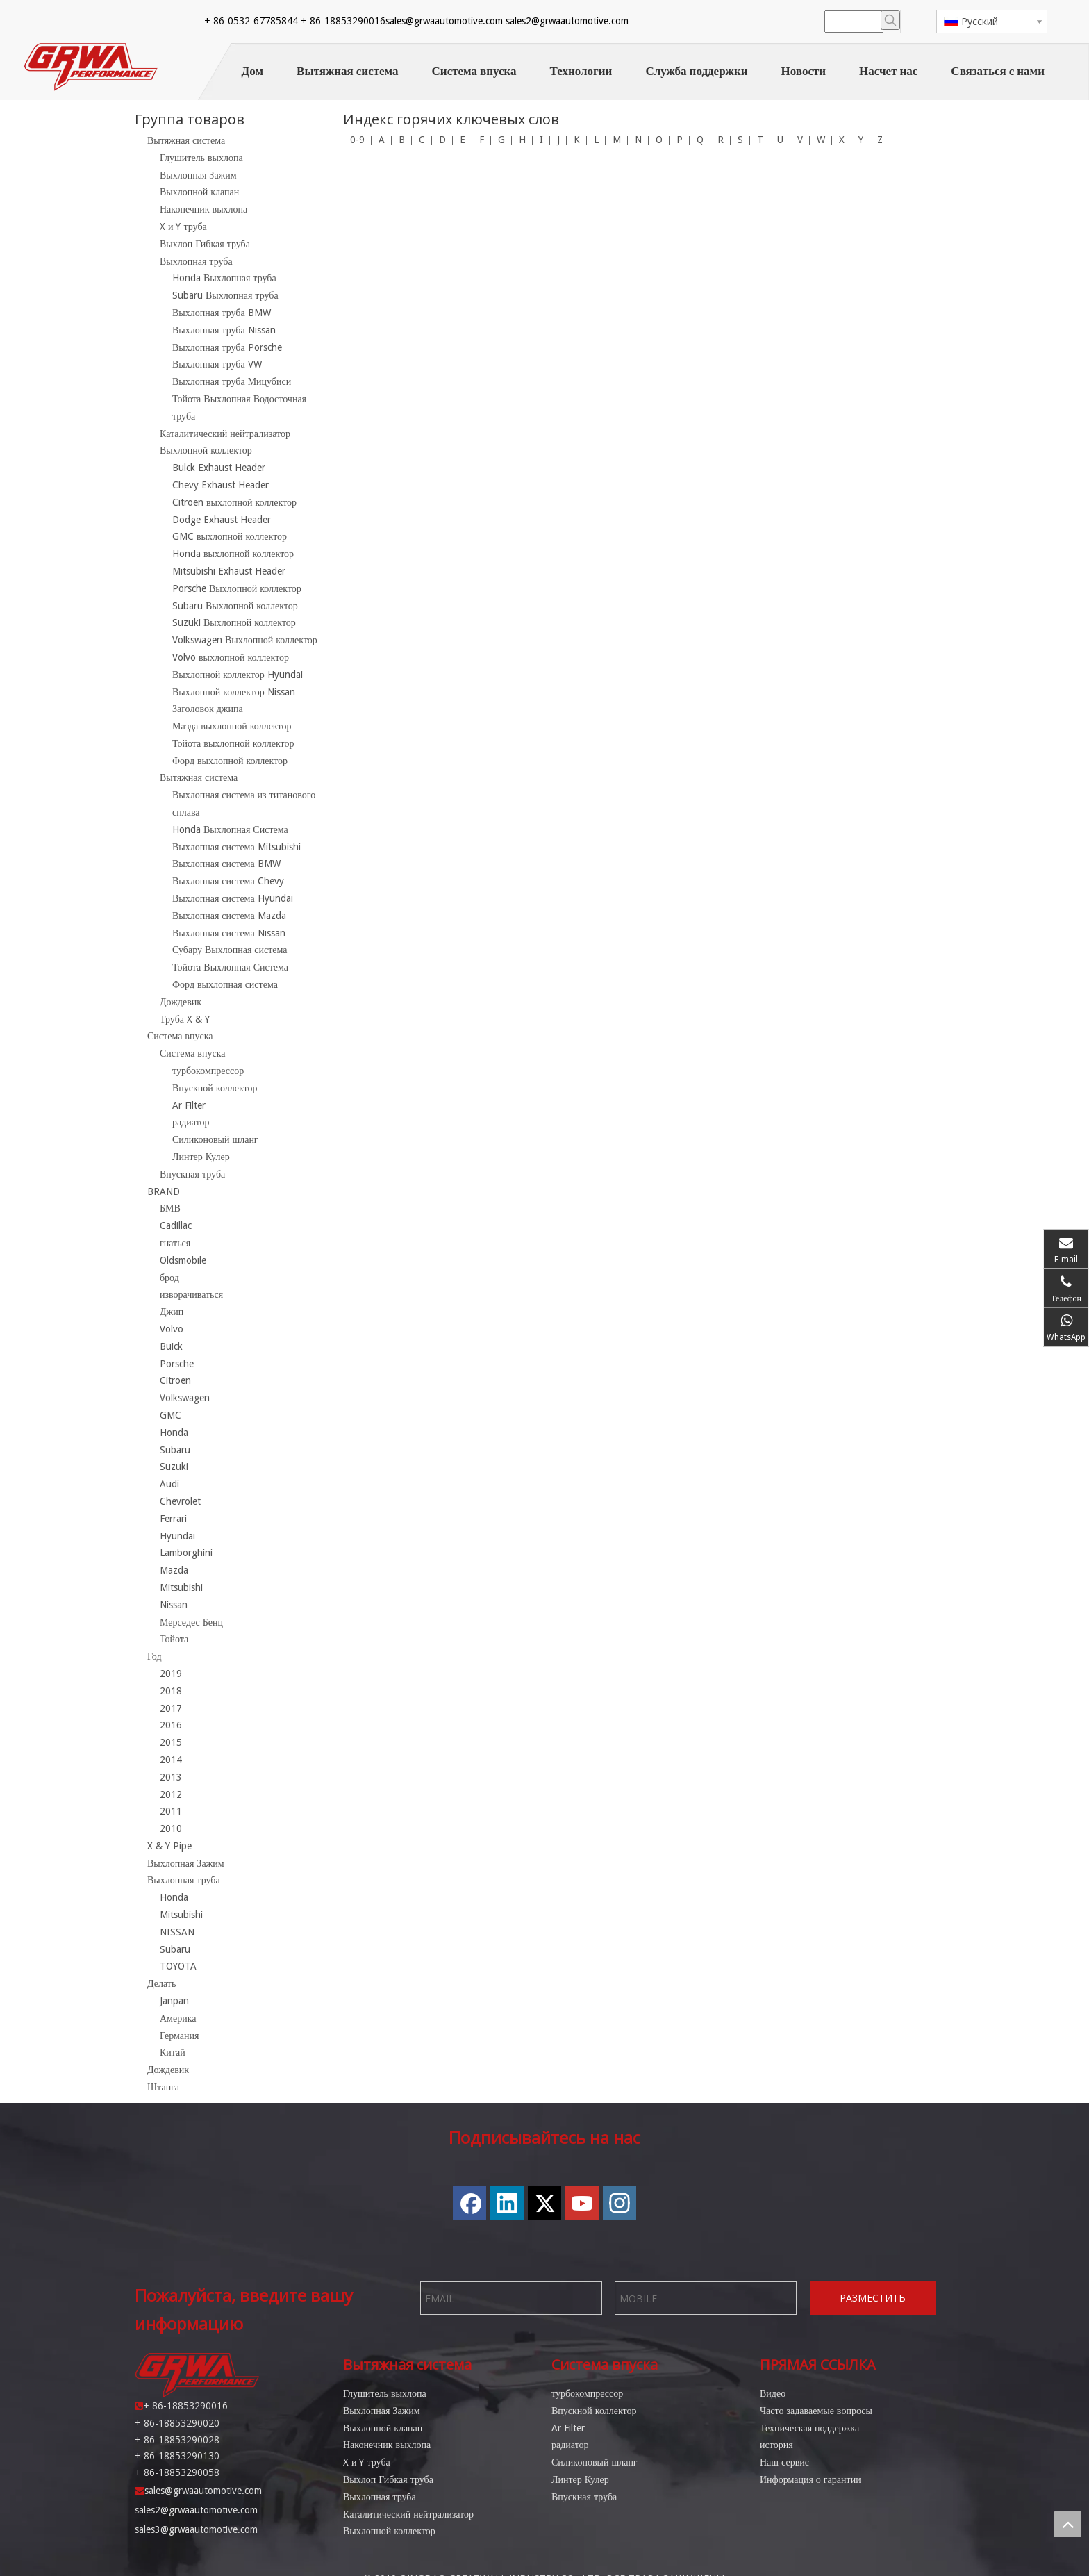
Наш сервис (784, 2449)
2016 (171, 1725)
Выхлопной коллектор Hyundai (237, 674)
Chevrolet (180, 1501)
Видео (772, 2380)
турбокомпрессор (208, 1070)
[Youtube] (771, 21)
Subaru (175, 1449)
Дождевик (180, 1001)
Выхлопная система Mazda (229, 915)
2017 (171, 1708)
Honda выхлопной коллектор (233, 553)
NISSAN (177, 1932)
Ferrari (173, 1518)
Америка (178, 2018)
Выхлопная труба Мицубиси (231, 381)
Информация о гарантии (810, 2466)
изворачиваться (191, 1294)
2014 (171, 1759)
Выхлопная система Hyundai (232, 898)
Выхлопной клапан (199, 191)
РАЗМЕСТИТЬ (873, 2286)
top (1067, 2524)
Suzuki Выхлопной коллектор (234, 622)
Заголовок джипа (207, 708)
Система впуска (180, 1035)
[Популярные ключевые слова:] (890, 20)
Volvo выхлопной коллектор (230, 657)
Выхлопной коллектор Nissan (233, 691)
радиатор (191, 1122)
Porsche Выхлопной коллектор (236, 588)
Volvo (171, 1329)
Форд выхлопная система (225, 984)
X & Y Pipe (169, 1845)
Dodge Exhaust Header (221, 519)
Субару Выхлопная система (230, 949)
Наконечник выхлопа (203, 209)
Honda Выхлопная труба (224, 277)
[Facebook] (692, 21)
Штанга (163, 2086)
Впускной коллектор (214, 1087)
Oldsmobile (183, 1260)
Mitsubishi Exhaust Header (228, 571)
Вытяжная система (186, 140)
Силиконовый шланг (215, 1139)
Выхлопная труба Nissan (224, 330)
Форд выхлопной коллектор (230, 760)
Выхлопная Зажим (198, 175)
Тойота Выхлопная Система (230, 967)
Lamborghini (186, 1552)
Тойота (174, 1638)
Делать (161, 1983)
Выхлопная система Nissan (228, 933)
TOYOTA (178, 1966)
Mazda (174, 1570)
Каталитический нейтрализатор (225, 433)
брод (169, 1277)
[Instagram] (798, 21)
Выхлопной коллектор (206, 450)
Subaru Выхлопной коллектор (235, 605)
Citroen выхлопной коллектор (234, 502)
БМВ (170, 1208)
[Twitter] (745, 21)
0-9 (357, 139)
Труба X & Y (185, 1019)
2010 (171, 1828)
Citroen (175, 1380)
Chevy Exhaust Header (220, 484)
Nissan (174, 1604)
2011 (171, 1811)
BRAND (163, 1191)
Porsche (177, 1363)
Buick (171, 1346)
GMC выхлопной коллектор (229, 536)
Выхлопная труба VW (217, 364)
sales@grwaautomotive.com (444, 20)
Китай (172, 2052)
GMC (170, 1415)
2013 (171, 1777)
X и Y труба (183, 226)
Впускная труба (192, 1174)
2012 (171, 1794)
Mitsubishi (181, 1587)
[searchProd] (853, 21)
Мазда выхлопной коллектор (231, 726)
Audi (169, 1483)
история (776, 2432)
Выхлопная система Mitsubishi (236, 846)
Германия (179, 2035)
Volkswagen (185, 1397)
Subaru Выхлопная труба (225, 295)
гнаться (175, 1242)
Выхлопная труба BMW (221, 312)
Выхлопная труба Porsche (227, 347)
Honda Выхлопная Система (230, 829)
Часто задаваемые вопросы (816, 2398)
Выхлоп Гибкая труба (205, 243)
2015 (171, 1742)
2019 (171, 1673)
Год (154, 1656)
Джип (171, 1311)
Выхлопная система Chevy (228, 880)
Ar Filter (189, 1105)
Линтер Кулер (201, 1156)
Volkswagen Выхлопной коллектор (244, 639)
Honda (174, 1432)
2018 (171, 1690)
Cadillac (176, 1225)
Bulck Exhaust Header (218, 467)
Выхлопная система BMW (226, 863)
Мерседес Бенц (191, 1622)
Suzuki (174, 1466)
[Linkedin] (719, 21)
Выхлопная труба (196, 261)
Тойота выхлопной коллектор (233, 743)
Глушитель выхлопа (201, 157)
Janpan (174, 2000)
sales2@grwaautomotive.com (567, 20)
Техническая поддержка (809, 2415)
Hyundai (177, 1536)
